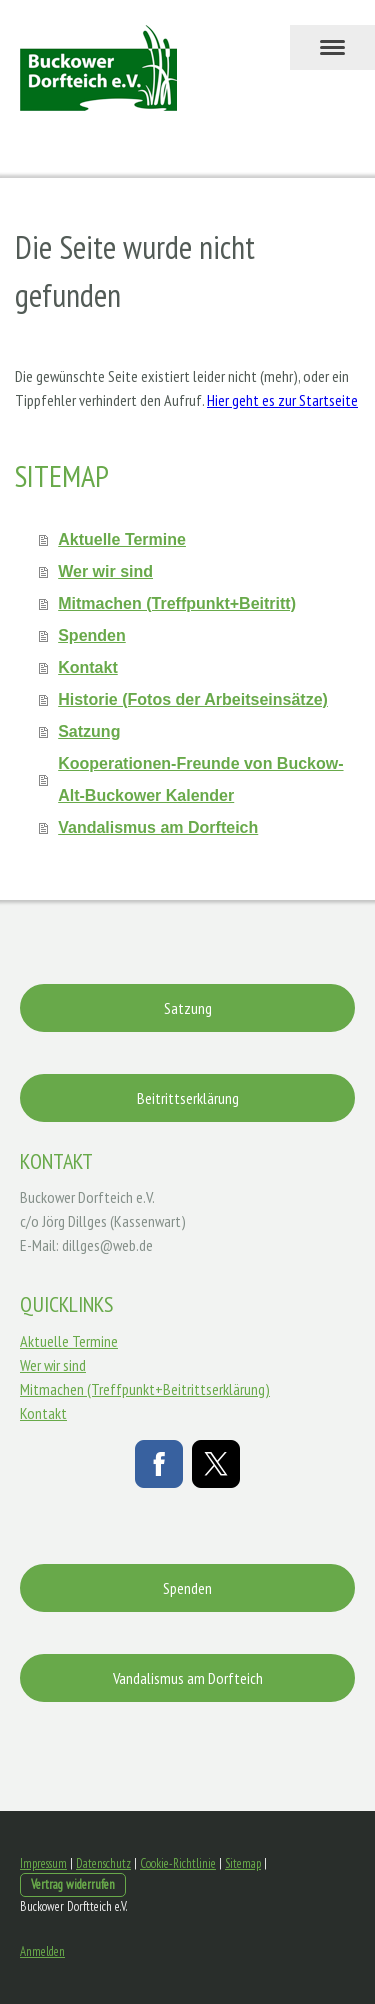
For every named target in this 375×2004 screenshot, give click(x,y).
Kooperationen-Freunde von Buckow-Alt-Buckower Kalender (200, 779)
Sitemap (243, 1863)
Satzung (89, 731)
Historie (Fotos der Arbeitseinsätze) (193, 699)
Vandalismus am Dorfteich (158, 827)
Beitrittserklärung (188, 1098)
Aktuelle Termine (122, 539)
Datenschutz (103, 1863)
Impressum (43, 1863)
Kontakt (88, 667)
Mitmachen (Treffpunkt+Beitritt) (177, 603)
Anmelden (42, 1951)
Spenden (92, 635)
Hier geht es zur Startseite (282, 400)
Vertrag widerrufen (73, 1884)
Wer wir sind (105, 571)
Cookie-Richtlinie (178, 1863)
